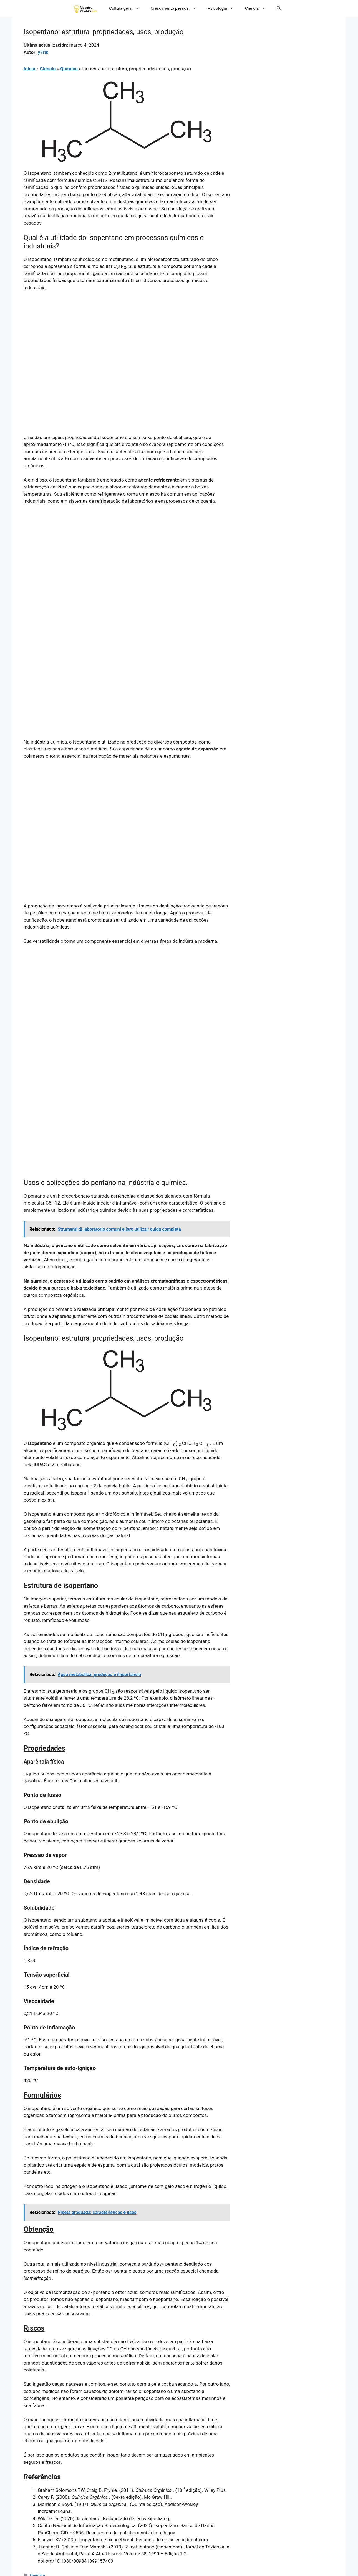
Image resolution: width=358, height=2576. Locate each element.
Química (69, 68)
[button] (278, 8)
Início (29, 68)
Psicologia (223, 8)
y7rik (43, 52)
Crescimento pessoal (176, 8)
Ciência (258, 8)
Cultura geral (127, 8)
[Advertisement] (127, 337)
